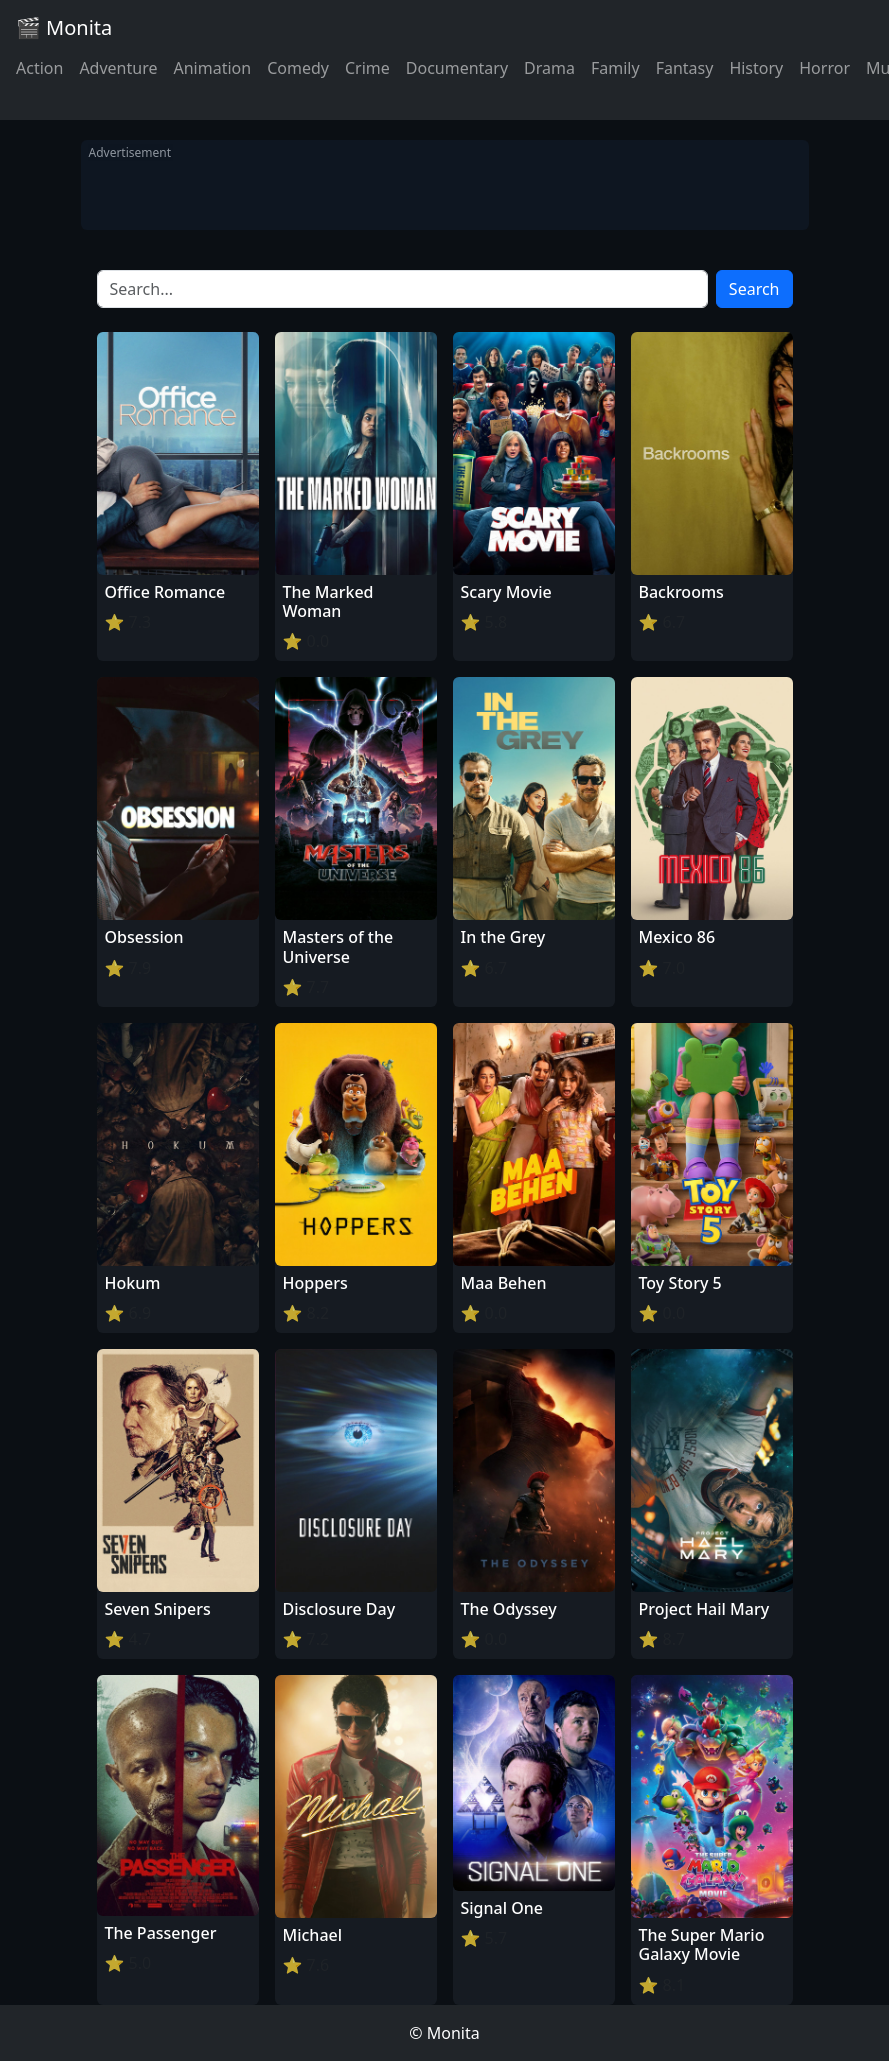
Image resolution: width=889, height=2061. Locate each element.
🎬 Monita (64, 27)
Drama (549, 68)
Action (39, 68)
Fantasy (685, 68)
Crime (367, 68)
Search (754, 289)
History (756, 68)
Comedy (298, 68)
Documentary (457, 68)
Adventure (118, 68)
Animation (212, 68)
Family (615, 68)
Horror (824, 68)
